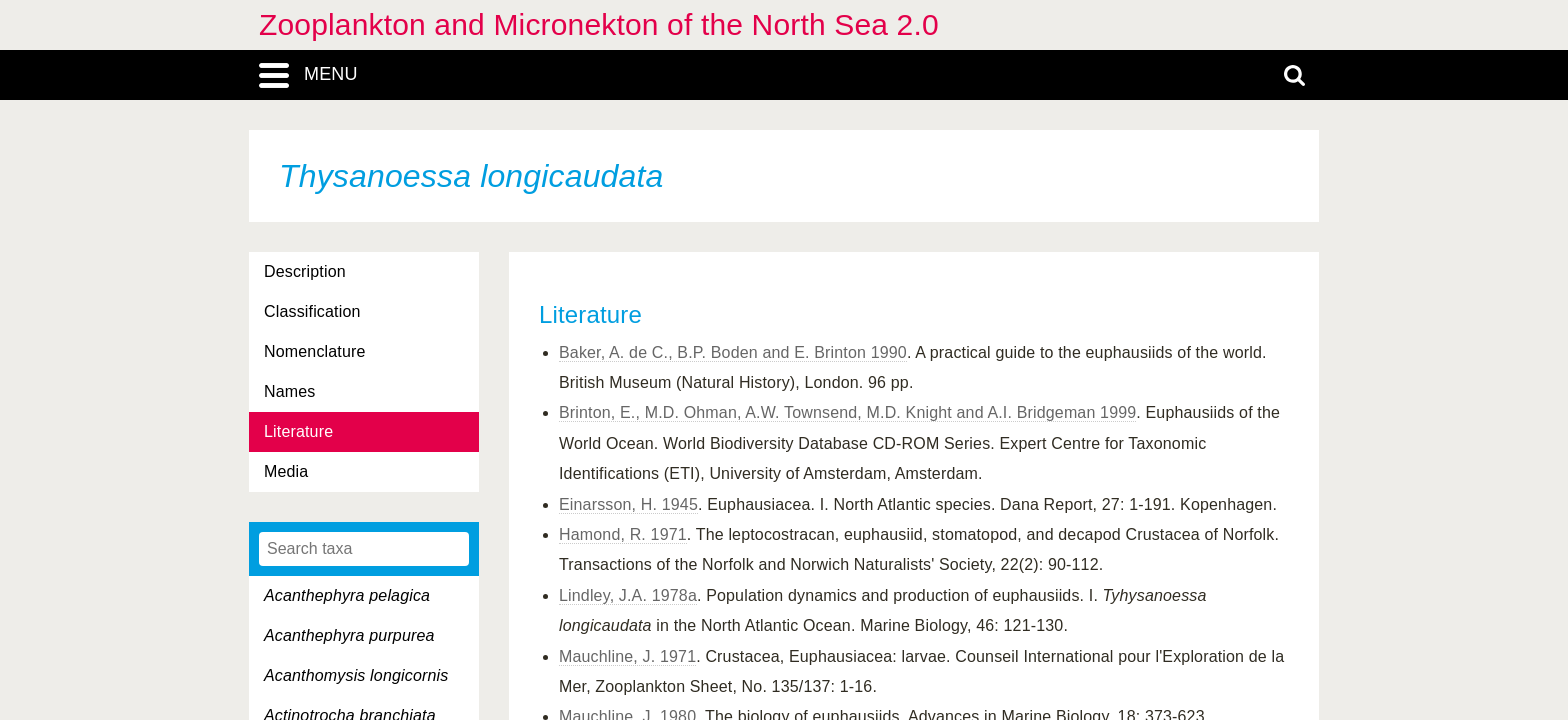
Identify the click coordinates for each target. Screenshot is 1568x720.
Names (289, 391)
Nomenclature (315, 351)
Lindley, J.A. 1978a (628, 595)
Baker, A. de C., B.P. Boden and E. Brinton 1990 (733, 352)
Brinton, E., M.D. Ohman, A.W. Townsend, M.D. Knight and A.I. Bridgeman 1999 (847, 412)
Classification (312, 311)
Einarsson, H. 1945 (628, 504)
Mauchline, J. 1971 (627, 656)
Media (286, 471)
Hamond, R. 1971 (623, 534)
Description (305, 271)
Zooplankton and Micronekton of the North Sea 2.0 (599, 24)
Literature (298, 431)
